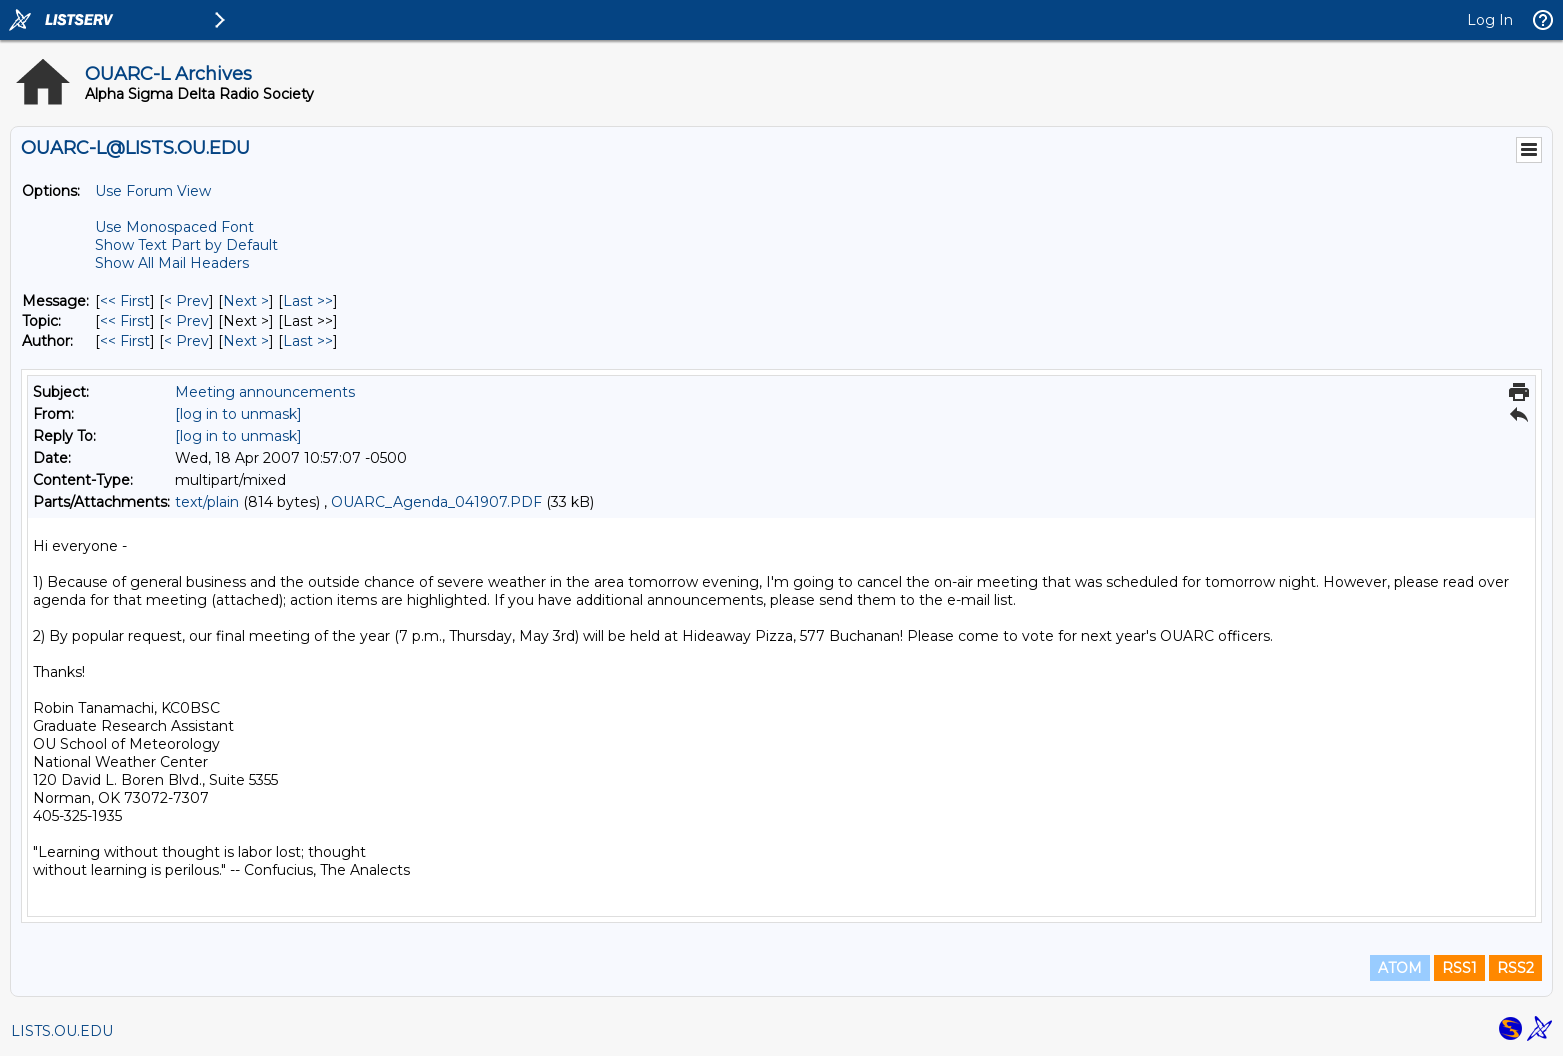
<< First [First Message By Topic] (125, 321)
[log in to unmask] (238, 414)
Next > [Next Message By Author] (246, 341)
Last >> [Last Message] (308, 301)
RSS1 (1459, 968)
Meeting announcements (265, 392)
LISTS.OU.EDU (62, 1031)
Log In (1490, 20)
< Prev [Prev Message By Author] (186, 341)
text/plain (207, 502)
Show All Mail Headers (172, 263)
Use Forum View (153, 191)
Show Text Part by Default (186, 245)
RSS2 (1515, 968)
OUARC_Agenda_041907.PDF (436, 502)
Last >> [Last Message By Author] (308, 341)
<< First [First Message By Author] (125, 341)
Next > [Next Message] (246, 301)
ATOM (1400, 968)
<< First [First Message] (125, 301)
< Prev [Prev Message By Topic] (186, 321)
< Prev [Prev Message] (186, 301)
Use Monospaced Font (174, 227)
